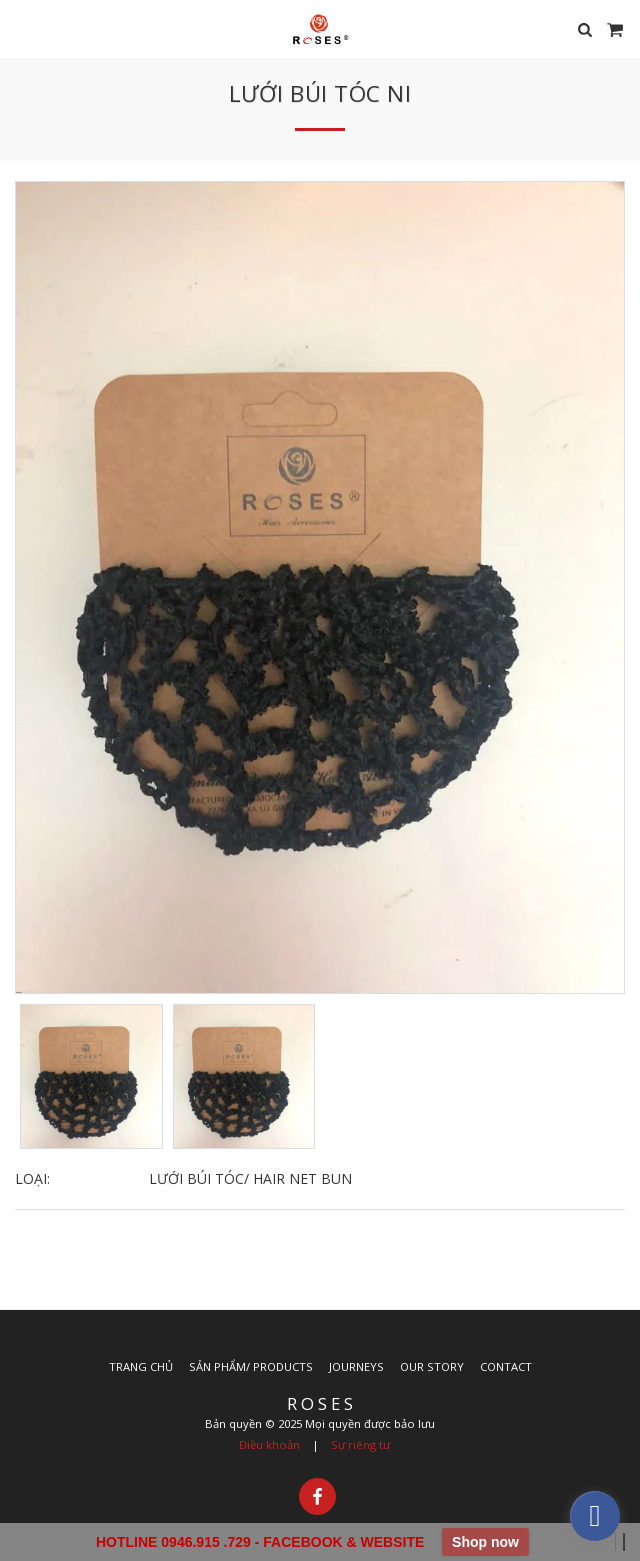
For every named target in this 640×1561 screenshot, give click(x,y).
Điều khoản (269, 1444)
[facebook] (595, 1516)
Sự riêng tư (360, 1444)
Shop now (485, 1542)
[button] (22, 28)
